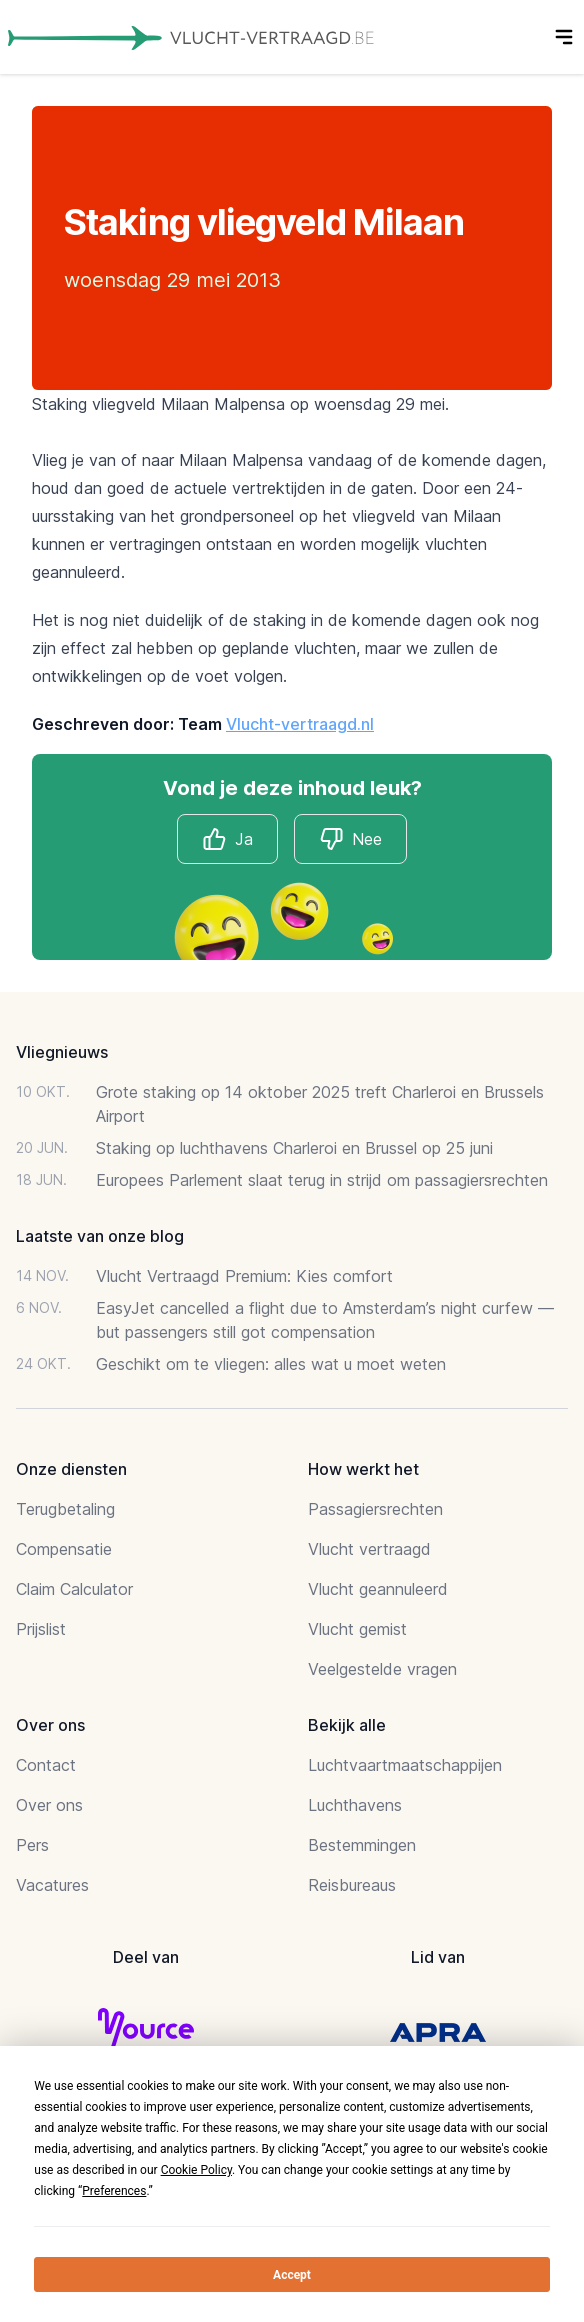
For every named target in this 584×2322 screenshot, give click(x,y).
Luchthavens (355, 1805)
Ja (227, 839)
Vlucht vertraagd (369, 1549)
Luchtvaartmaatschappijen (405, 1765)
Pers (32, 1845)
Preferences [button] (114, 2191)
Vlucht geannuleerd (378, 1589)
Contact (46, 1765)
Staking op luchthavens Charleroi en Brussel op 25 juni (294, 1148)
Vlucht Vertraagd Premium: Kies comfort (244, 1276)
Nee (350, 839)
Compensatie (64, 1549)
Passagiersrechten (375, 1509)
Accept (292, 2275)
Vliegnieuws (62, 1052)
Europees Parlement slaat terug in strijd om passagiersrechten (322, 1180)
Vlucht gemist (357, 1629)
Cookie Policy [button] (196, 2170)
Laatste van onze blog (100, 1236)
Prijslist (41, 1629)
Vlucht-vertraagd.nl (300, 724)
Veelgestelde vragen (382, 1669)
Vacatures (52, 1885)
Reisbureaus (352, 1885)
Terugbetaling (65, 1509)
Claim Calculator (74, 1589)
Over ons (49, 1805)
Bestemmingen (362, 1845)
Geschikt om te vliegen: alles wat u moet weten (271, 1364)
